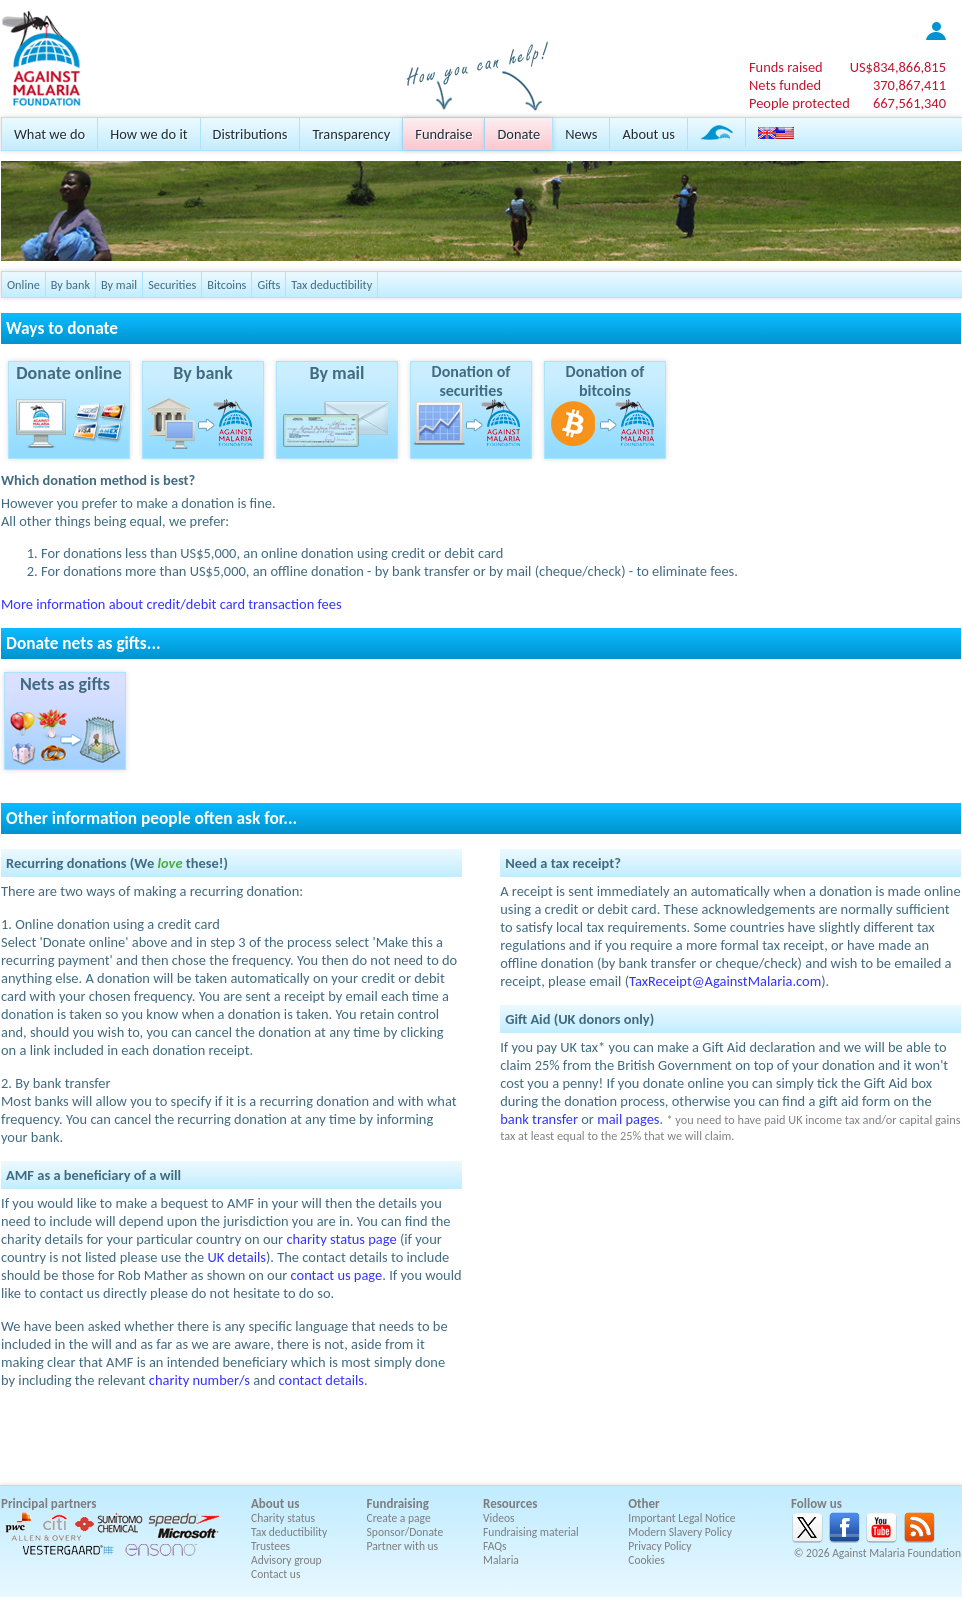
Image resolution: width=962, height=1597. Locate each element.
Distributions (250, 134)
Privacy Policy (659, 1546)
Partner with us (403, 1546)
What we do (49, 134)
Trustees (270, 1546)
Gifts (268, 284)
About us (648, 134)
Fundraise (443, 134)
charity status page (341, 1239)
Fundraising (398, 1503)
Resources (510, 1503)
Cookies (646, 1560)
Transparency (351, 134)
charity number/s (199, 1380)
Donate (518, 134)
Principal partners (48, 1503)
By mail (119, 284)
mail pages (628, 1119)
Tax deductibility (331, 284)
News (581, 134)
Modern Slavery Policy (680, 1532)
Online (23, 284)
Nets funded (785, 85)
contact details (321, 1380)
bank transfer (539, 1119)
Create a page (399, 1518)
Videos (499, 1518)
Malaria (501, 1560)
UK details (236, 1257)
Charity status (283, 1518)
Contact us (275, 1574)
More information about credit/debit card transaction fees (171, 604)
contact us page (337, 1275)
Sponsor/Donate (405, 1532)
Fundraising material (531, 1532)
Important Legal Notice (681, 1518)
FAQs (495, 1546)
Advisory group (286, 1560)
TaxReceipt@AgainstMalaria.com (725, 981)
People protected (799, 103)
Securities (172, 284)
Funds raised (786, 67)
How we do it (148, 134)
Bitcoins (226, 284)
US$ (898, 67)
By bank (70, 284)
